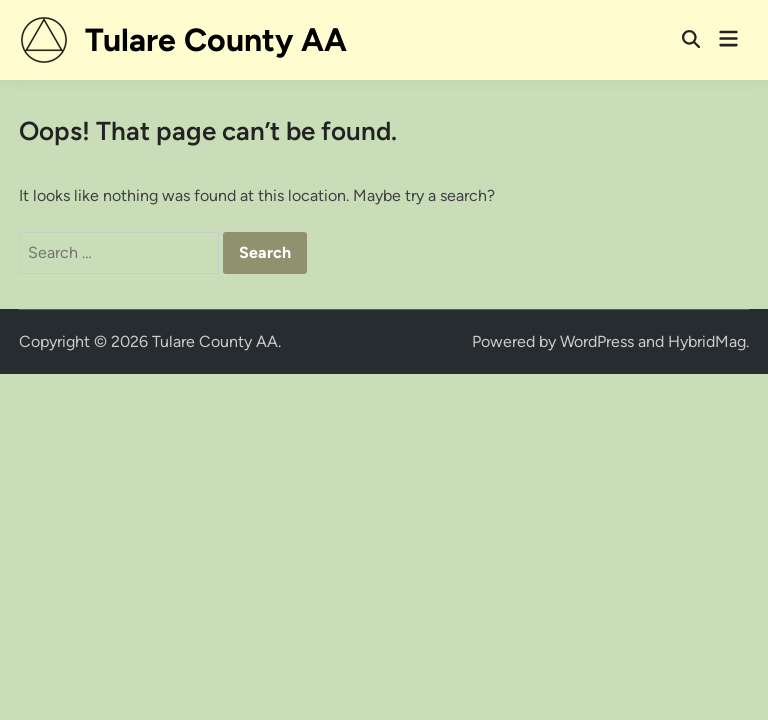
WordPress (597, 341)
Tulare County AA (216, 40)
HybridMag (707, 341)
